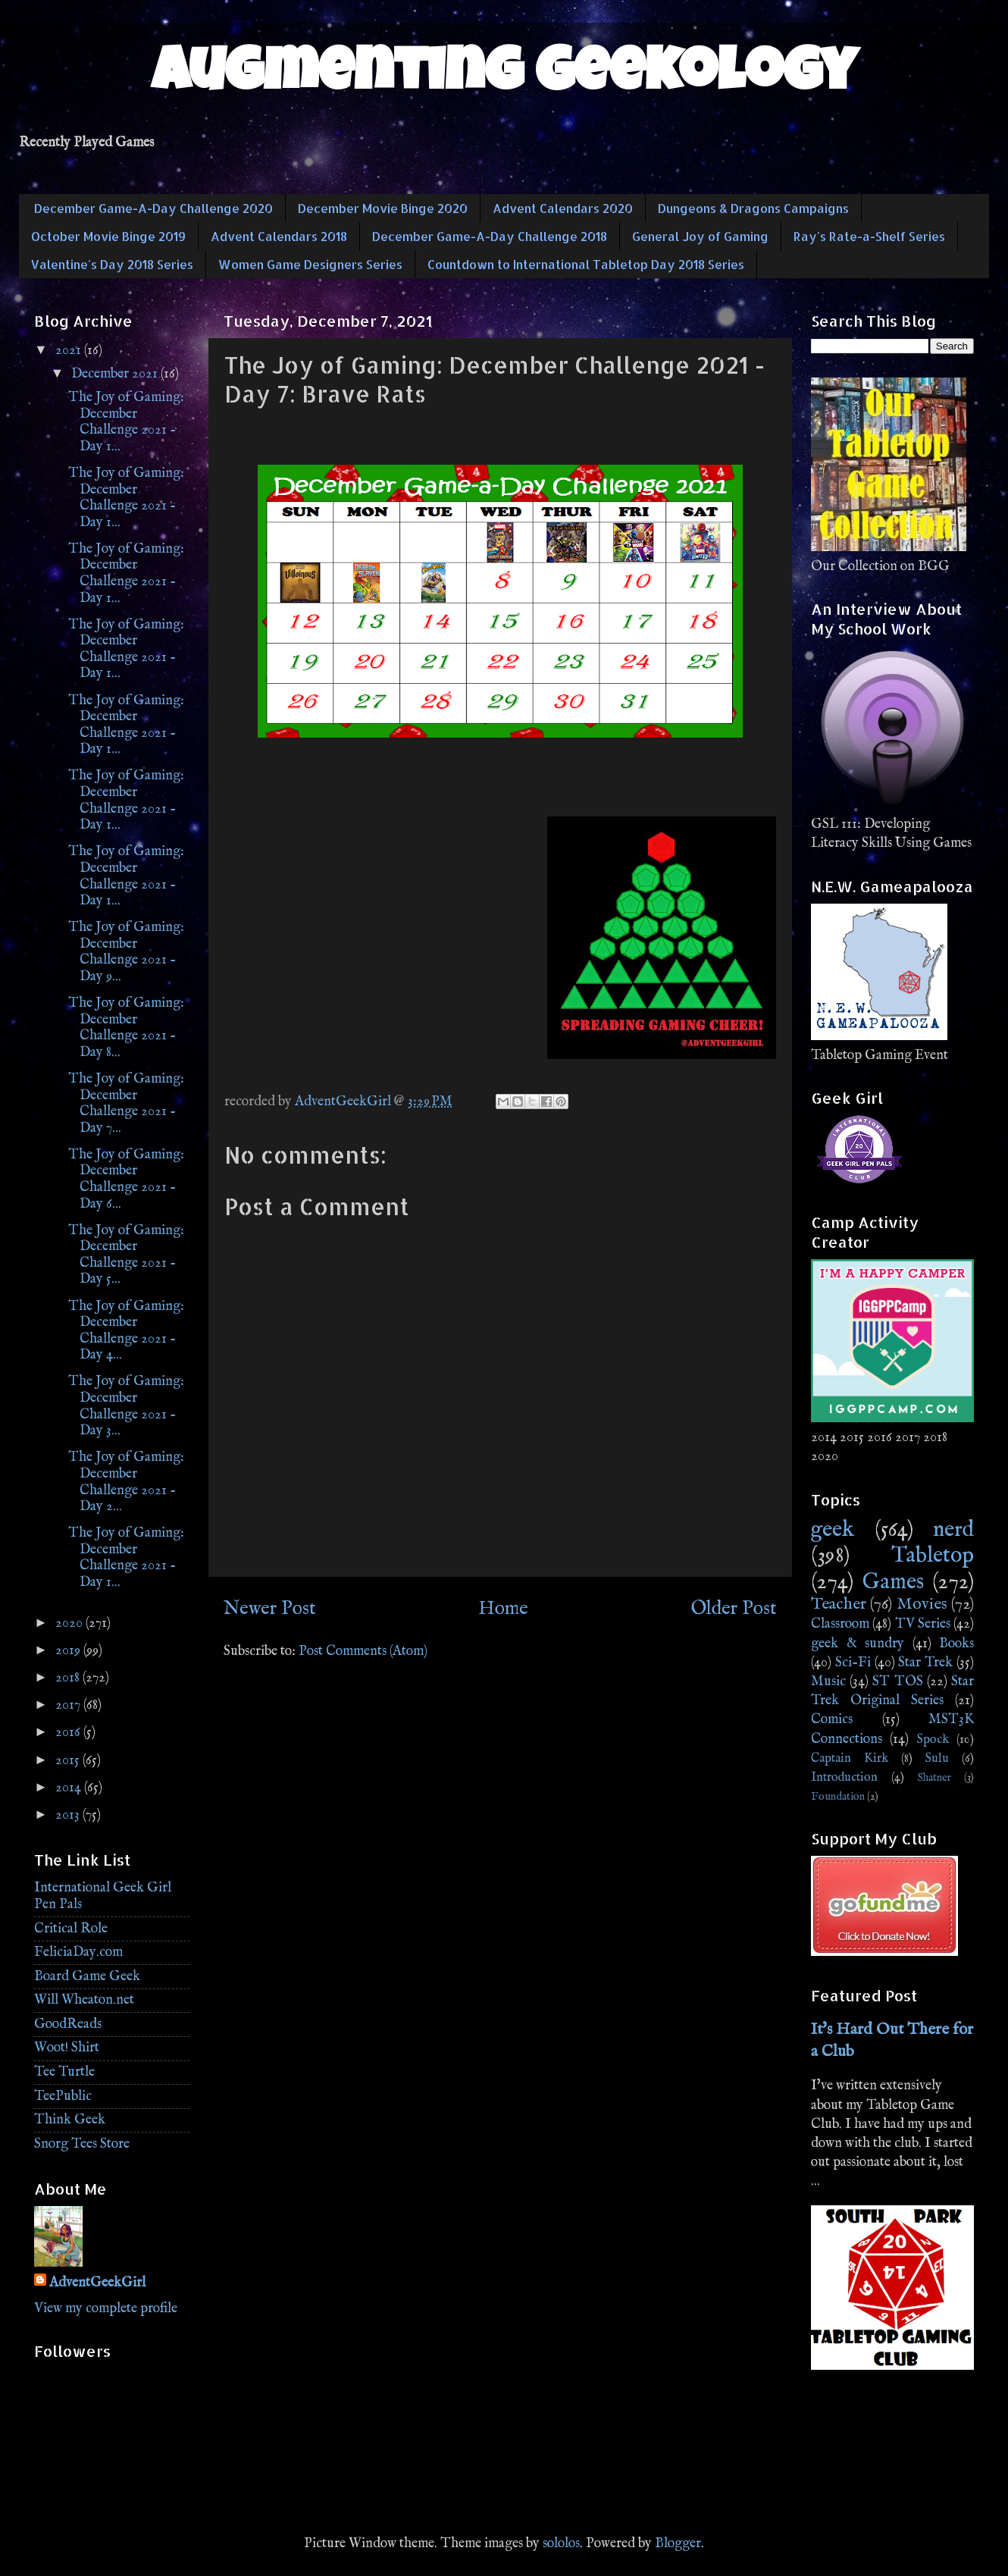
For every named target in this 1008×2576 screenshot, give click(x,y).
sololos (561, 2543)
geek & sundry (857, 1644)
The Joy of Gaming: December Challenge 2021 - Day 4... (126, 1331)
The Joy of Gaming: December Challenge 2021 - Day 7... (126, 1103)
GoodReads (68, 2024)
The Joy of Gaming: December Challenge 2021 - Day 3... (126, 1406)
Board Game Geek (87, 1976)
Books (956, 1644)
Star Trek (925, 1663)
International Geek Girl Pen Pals (102, 1896)
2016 (69, 1732)
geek (832, 1529)
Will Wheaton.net (84, 2000)
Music (828, 1682)
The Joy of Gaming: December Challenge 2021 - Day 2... (126, 1482)
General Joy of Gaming (700, 236)
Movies (922, 1604)
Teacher (838, 1604)
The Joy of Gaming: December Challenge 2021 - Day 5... (126, 1255)
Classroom (840, 1624)
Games (893, 1582)
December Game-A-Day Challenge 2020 (153, 208)
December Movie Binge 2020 (383, 208)
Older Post (733, 1609)
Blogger (678, 2543)
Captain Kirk (849, 1758)
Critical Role (71, 1929)
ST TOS (897, 1682)
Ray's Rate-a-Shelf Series (869, 236)
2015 (69, 1760)
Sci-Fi (853, 1663)
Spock (933, 1739)
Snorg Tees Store (82, 2144)
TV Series (922, 1624)
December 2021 (116, 374)
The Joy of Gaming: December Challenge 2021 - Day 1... (126, 422)
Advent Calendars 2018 (279, 236)
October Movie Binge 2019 (108, 236)
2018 (69, 1678)
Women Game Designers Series (310, 264)
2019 (69, 1650)
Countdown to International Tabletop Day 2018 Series (585, 264)
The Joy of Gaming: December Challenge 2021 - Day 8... (126, 1028)
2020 (70, 1623)
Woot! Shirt (66, 2048)
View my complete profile (105, 2308)
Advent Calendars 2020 (563, 208)
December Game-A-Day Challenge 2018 (489, 236)
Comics (832, 1719)
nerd (953, 1529)
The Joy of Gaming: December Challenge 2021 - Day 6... (126, 1179)
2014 (69, 1788)
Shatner (934, 1778)
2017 (69, 1705)
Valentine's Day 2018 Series (112, 264)
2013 (69, 1815)
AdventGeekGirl (97, 2283)
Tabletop (932, 1555)
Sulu (937, 1758)
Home (503, 1609)
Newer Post (270, 1609)
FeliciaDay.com (78, 1952)
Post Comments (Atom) (363, 1651)
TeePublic (63, 2096)
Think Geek (69, 2120)
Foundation (838, 1797)
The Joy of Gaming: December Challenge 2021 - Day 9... (126, 952)
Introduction (844, 1777)
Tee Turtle (64, 2072)
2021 (69, 350)
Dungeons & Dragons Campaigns (753, 208)
